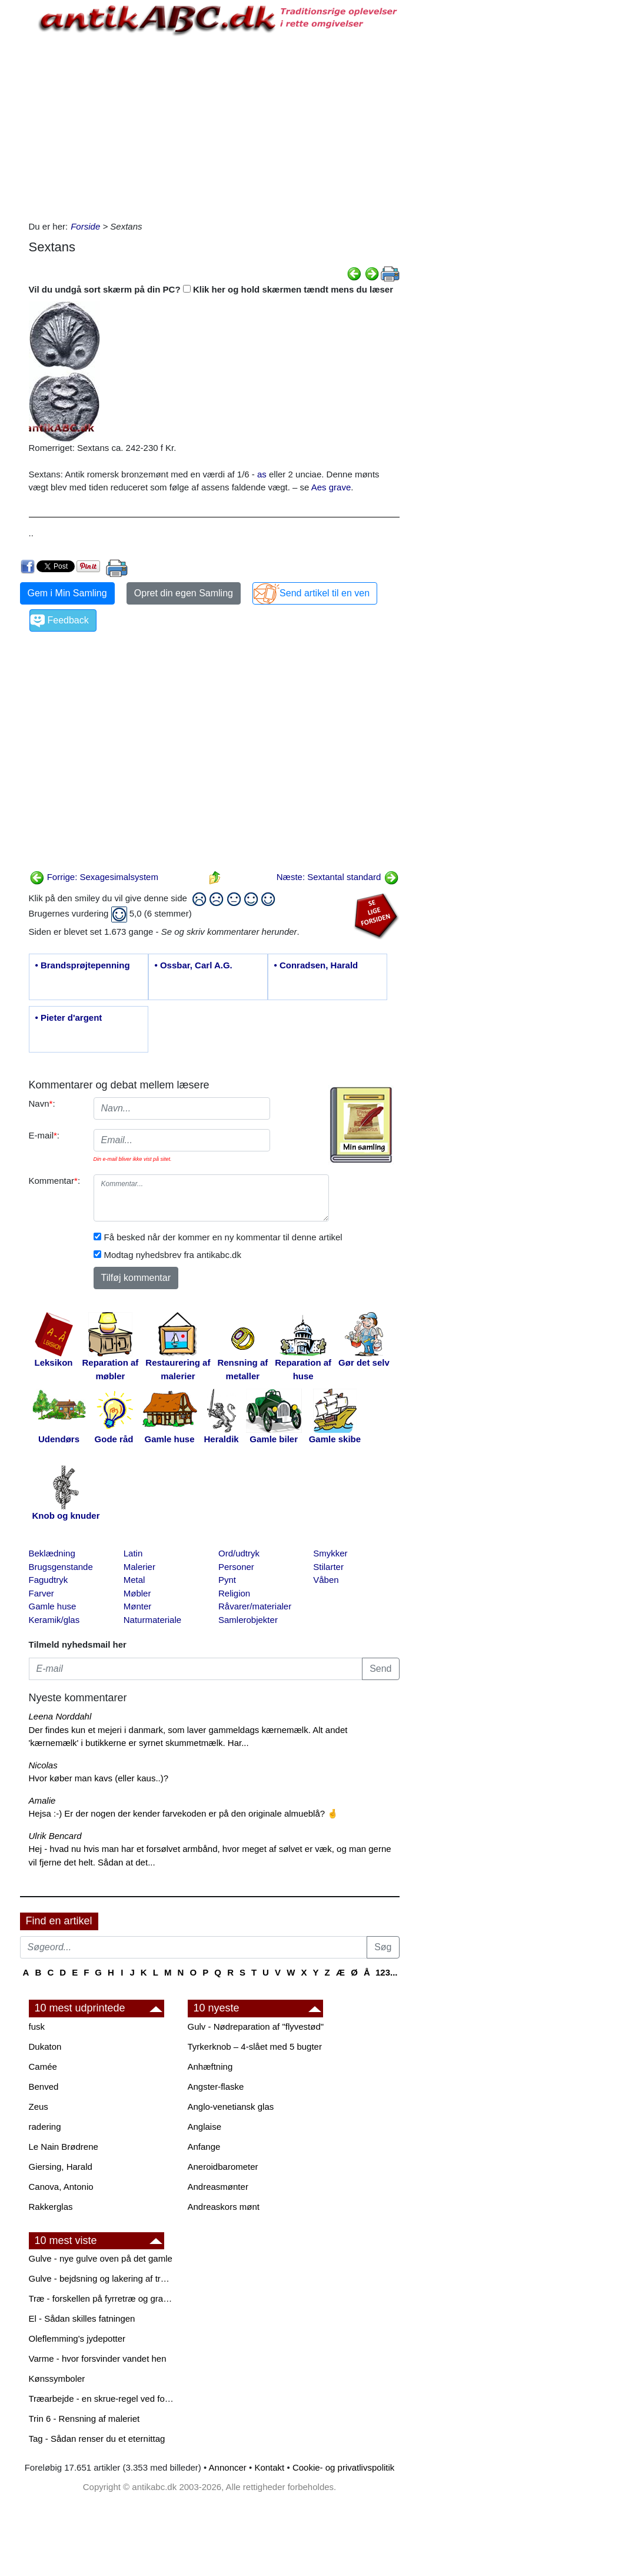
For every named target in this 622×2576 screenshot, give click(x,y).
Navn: (42, 1103)
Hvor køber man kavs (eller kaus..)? (99, 1778)
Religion (234, 1593)
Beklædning (52, 1553)
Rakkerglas (51, 2207)
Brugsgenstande (61, 1567)
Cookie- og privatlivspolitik (343, 2467)
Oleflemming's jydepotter (77, 2338)
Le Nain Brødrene (63, 2147)
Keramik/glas (54, 1620)
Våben (325, 1580)
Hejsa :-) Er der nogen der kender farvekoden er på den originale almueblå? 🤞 (184, 1813)
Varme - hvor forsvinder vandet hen (98, 2358)
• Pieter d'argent (68, 1018)
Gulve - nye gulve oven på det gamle (100, 2258)
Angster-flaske (216, 2087)
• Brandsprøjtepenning (82, 965)
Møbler (137, 1593)
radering (45, 2127)
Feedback (68, 620)
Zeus (38, 2107)
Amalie (42, 1800)
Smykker (330, 1553)
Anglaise (205, 2127)
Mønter (138, 1606)
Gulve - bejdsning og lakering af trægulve (102, 2278)
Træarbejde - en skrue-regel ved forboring (102, 2399)
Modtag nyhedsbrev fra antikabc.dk (172, 1255)
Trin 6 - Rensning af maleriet (84, 2419)
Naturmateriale (152, 1620)
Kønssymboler (57, 2378)
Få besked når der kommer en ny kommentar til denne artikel (223, 1237)
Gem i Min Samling (67, 593)
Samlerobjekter (248, 1620)
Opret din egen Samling (183, 593)
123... (386, 1972)
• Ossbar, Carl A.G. (193, 965)
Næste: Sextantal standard (338, 877)
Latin (133, 1553)
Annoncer (228, 2467)
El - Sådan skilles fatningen (82, 2318)
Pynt (227, 1580)
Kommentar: (55, 1181)
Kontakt (269, 2467)
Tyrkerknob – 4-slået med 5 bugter (255, 2046)
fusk (37, 2026)
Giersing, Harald (60, 2167)
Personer (236, 1567)
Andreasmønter (218, 2187)
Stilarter (328, 1567)
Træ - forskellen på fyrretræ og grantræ (102, 2298)
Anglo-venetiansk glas (231, 2107)
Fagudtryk (48, 1580)
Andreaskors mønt (224, 2207)
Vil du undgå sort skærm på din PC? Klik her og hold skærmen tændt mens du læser (211, 289)
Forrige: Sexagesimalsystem (93, 877)
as (262, 474)
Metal (134, 1580)
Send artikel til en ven (325, 593)
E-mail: (44, 1135)
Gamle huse (52, 1606)
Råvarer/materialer (254, 1606)
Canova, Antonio (61, 2187)
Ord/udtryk (239, 1553)
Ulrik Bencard (55, 1836)
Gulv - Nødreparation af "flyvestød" (256, 2026)
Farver (41, 1593)
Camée (43, 2067)
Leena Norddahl (60, 1716)
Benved (44, 2087)
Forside (85, 226)
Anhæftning (210, 2067)
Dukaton (45, 2046)
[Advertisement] (214, 126)
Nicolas (43, 1765)
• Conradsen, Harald (316, 965)
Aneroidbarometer (223, 2167)
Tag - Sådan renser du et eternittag (97, 2439)
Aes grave (331, 487)
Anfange (204, 2147)
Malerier (139, 1567)
